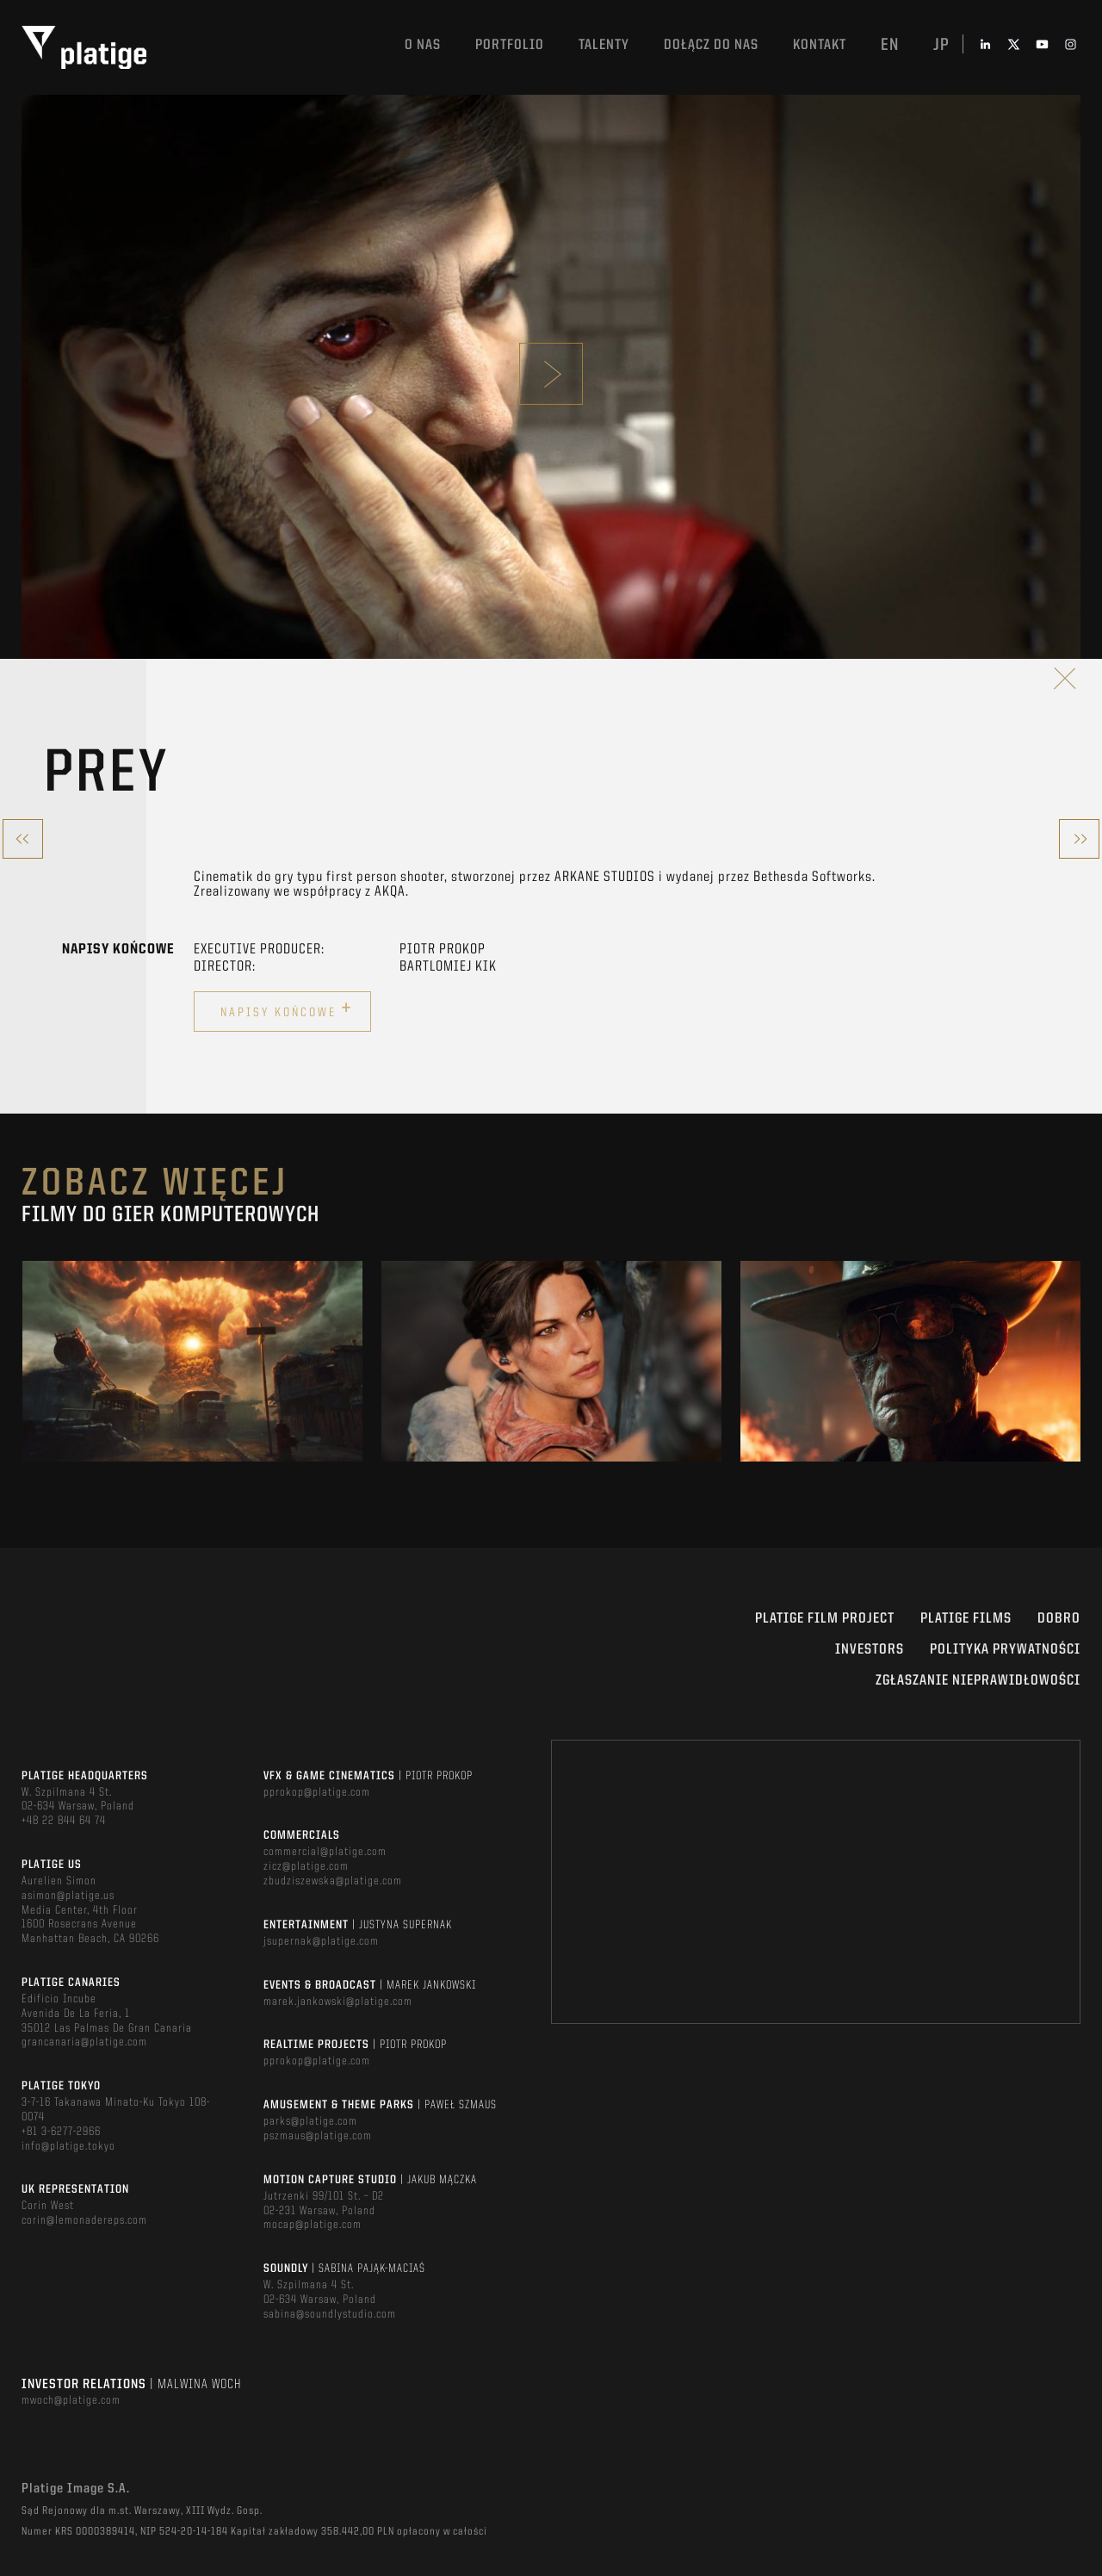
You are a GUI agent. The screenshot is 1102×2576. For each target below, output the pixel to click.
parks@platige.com (310, 2121)
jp (941, 45)
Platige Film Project (825, 1618)
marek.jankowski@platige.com (337, 2002)
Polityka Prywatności (1005, 1649)
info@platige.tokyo (68, 2146)
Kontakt (819, 45)
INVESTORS (869, 1649)
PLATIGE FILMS (966, 1618)
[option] (192, 1361)
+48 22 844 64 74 (64, 1821)
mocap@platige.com (312, 2225)
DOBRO (1058, 1618)
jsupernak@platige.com (321, 1941)
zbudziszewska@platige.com (332, 1881)
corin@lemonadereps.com (84, 2220)
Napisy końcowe (286, 1009)
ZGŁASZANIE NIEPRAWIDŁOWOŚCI (978, 1680)
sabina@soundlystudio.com (329, 2314)
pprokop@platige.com (316, 1792)
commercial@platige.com (325, 1852)
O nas (423, 45)
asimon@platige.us (68, 1896)
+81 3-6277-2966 (61, 2132)
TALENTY (604, 45)
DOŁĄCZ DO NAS (711, 45)
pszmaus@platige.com (317, 2136)
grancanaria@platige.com (84, 2042)
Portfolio (509, 45)
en (890, 45)
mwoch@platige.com (71, 2400)
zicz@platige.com (306, 1866)
